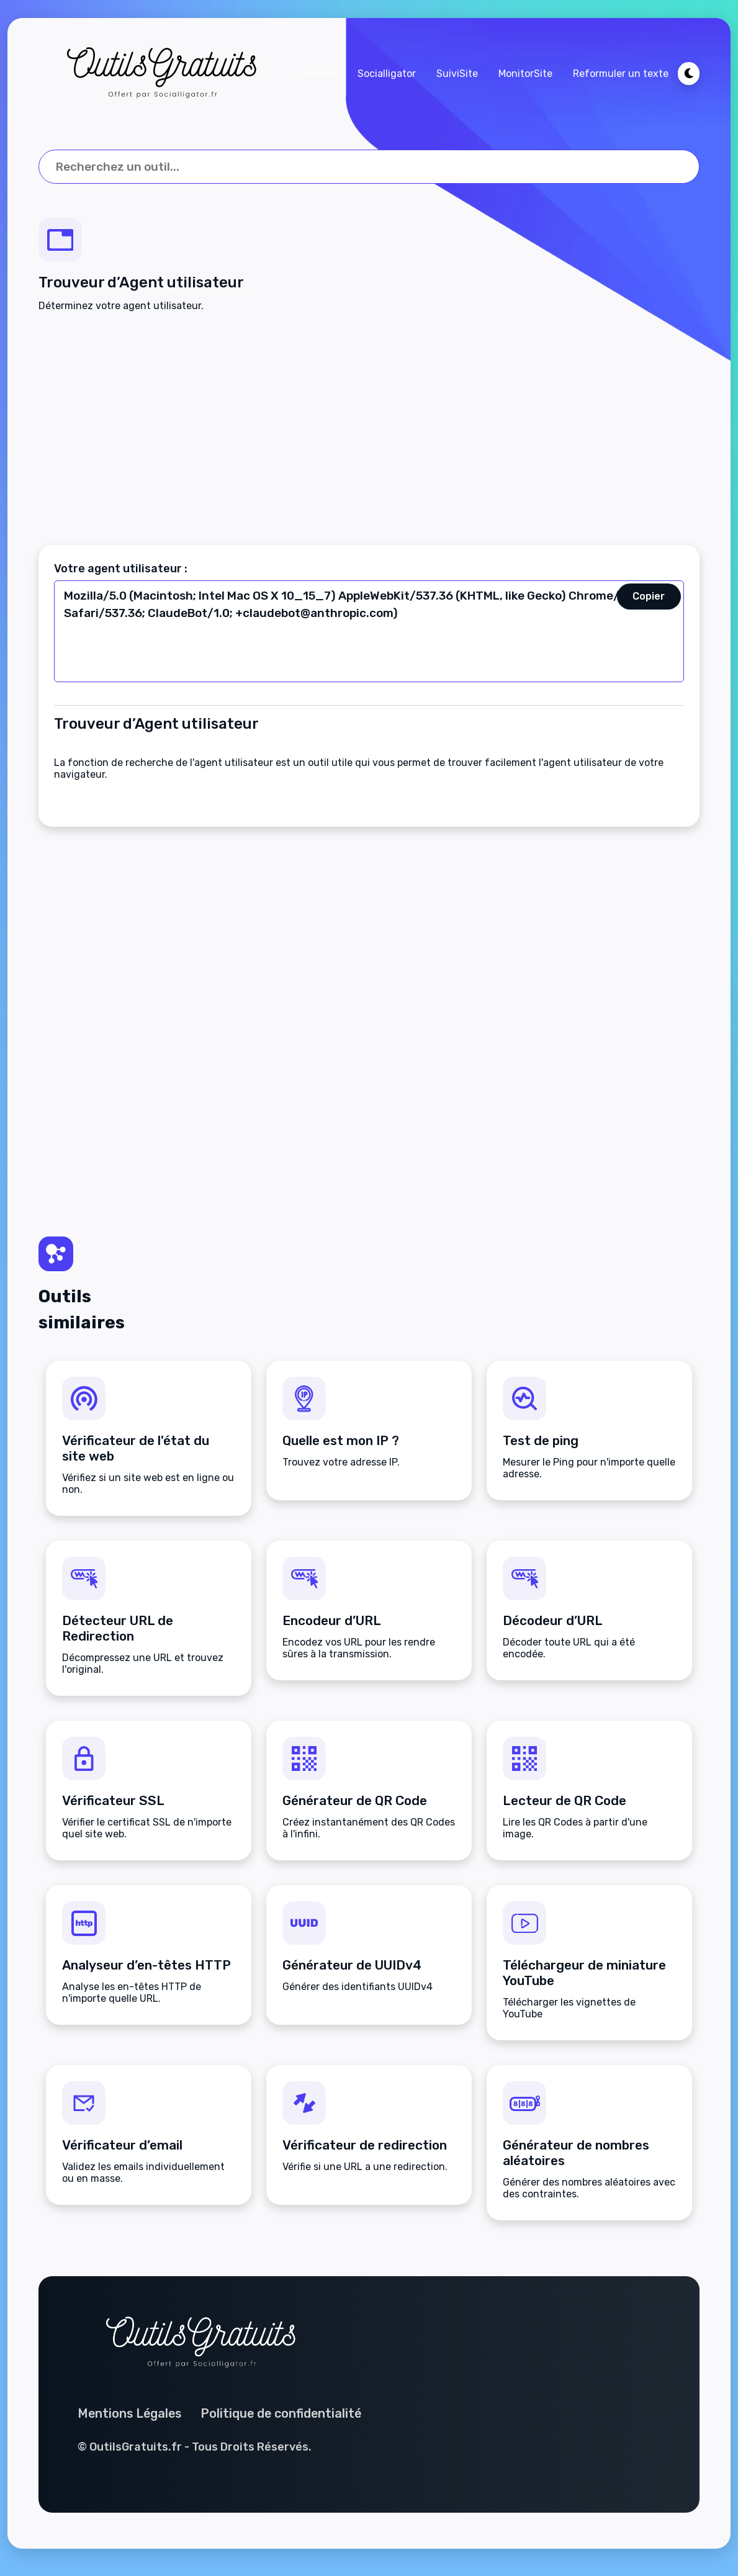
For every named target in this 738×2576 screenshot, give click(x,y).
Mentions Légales (132, 2421)
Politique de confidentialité (286, 2421)
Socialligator (386, 74)
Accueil (319, 74)
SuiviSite (456, 74)
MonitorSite (525, 74)
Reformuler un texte (620, 74)
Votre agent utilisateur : (120, 570)
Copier (648, 598)
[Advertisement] (369, 430)
